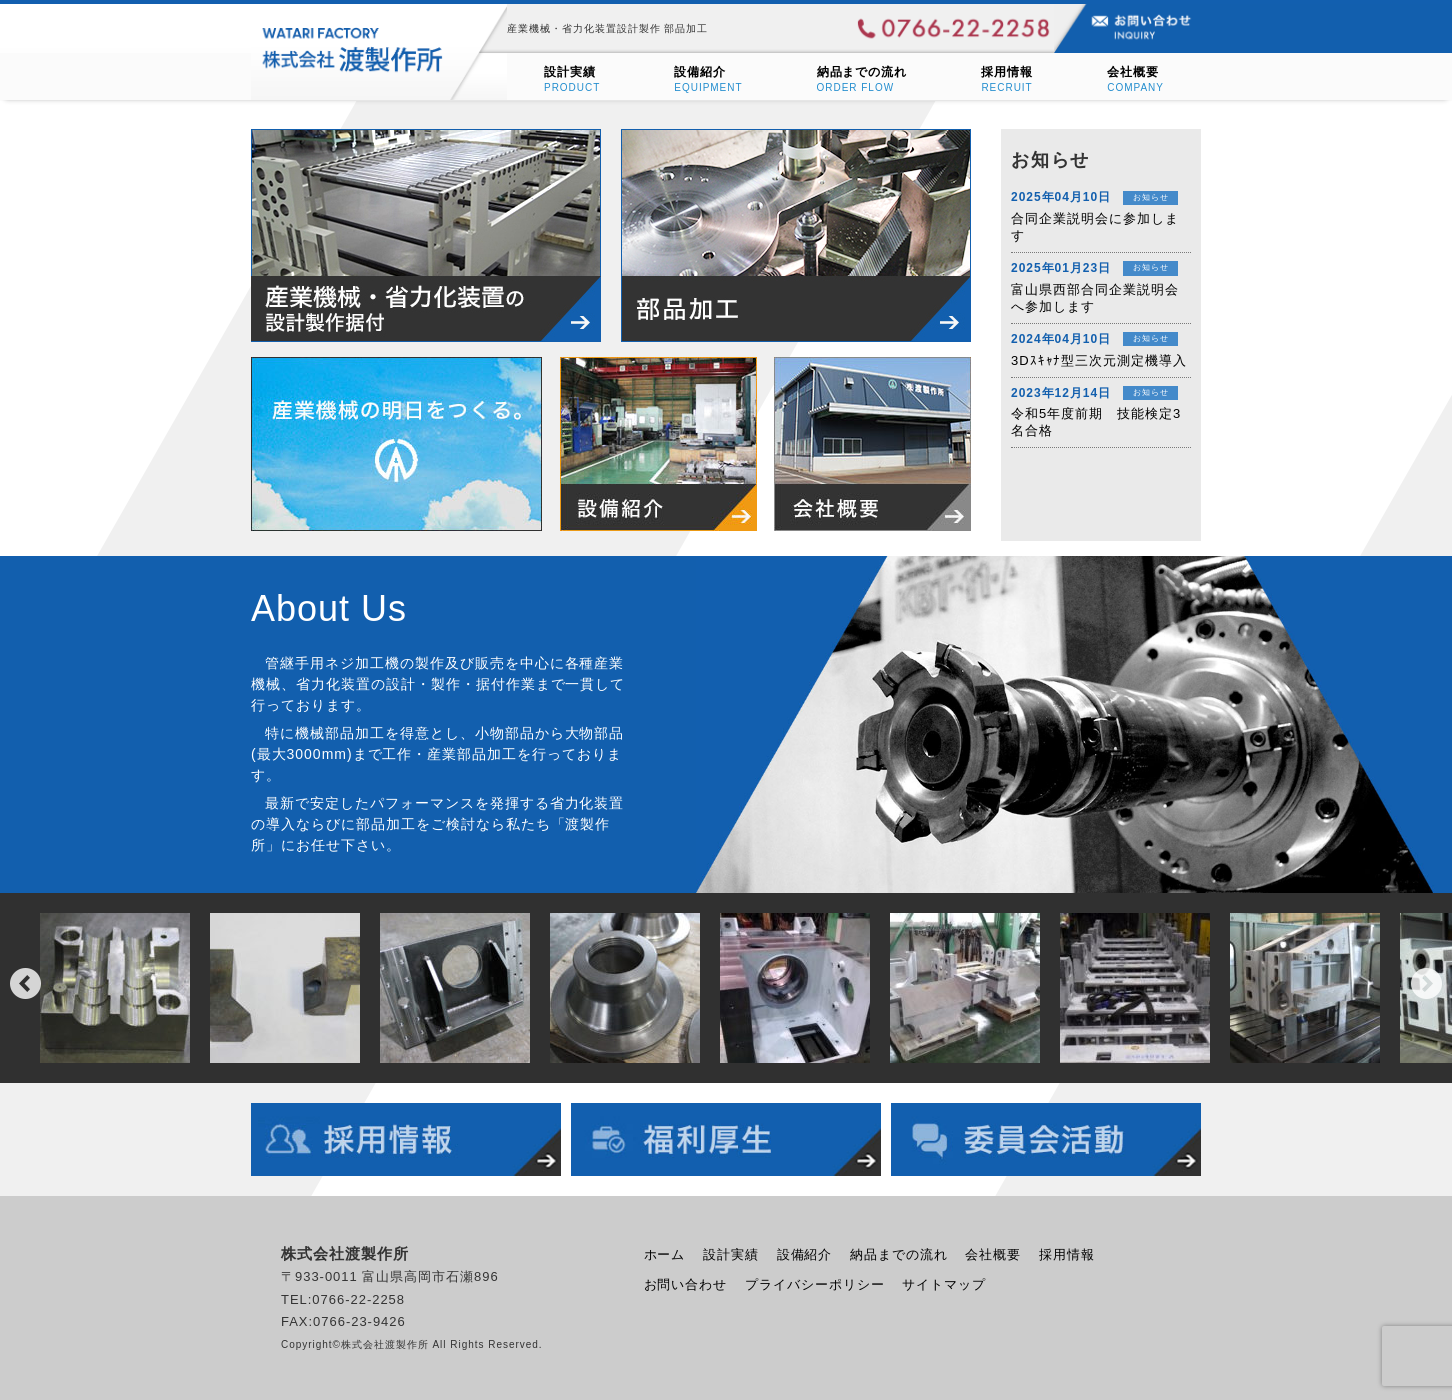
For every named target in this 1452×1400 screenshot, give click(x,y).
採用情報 (1067, 1254)
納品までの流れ (899, 1254)
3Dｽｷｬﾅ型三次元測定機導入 (1099, 360)
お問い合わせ (686, 1284)
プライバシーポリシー (815, 1284)
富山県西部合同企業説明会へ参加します (1095, 298)
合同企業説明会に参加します (1095, 227)
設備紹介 (805, 1254)
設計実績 (731, 1254)
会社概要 (993, 1254)
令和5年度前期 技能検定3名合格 (1096, 422)
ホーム (665, 1254)
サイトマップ (944, 1284)
